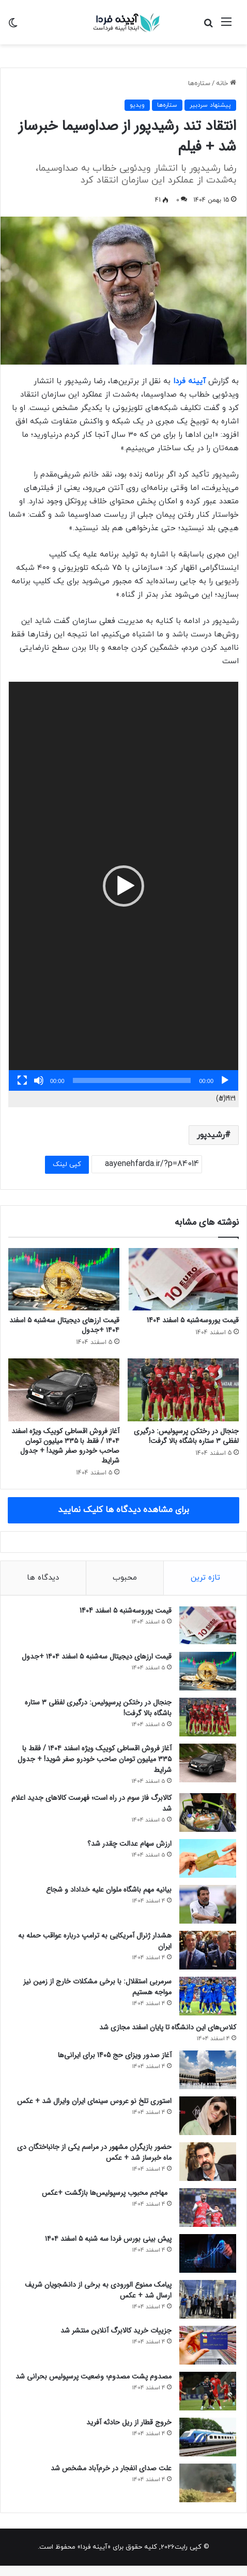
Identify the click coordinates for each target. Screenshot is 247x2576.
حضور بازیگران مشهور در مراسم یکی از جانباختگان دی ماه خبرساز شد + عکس (94, 2152)
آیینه (197, 381)
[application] (123, 886)
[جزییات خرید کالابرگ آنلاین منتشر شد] (207, 2345)
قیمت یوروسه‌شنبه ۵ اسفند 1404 (193, 1320)
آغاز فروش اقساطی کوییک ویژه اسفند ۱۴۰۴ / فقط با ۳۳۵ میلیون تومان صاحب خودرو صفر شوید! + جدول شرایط (65, 1445)
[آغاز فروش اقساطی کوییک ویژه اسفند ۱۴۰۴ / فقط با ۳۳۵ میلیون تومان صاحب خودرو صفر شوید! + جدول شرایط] (63, 1389)
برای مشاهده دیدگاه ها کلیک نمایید (123, 1510)
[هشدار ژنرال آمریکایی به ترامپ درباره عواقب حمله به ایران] (207, 1950)
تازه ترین (205, 1577)
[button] (123, 886)
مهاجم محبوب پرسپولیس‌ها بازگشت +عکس (107, 2192)
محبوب (125, 1577)
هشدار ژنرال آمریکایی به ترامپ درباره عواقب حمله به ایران (95, 1941)
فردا (180, 381)
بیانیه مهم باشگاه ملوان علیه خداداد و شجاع (109, 1889)
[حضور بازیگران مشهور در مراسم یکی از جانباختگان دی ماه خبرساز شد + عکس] (207, 2161)
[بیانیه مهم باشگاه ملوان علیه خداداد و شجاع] (207, 1904)
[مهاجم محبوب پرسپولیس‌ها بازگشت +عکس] (207, 2207)
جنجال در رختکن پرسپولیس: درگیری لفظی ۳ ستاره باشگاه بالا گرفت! (186, 1436)
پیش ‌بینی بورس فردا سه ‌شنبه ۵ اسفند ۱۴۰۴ (108, 2238)
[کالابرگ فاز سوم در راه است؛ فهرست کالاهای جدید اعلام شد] (207, 1812)
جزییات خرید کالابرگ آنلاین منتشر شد (116, 2330)
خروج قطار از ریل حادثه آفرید (129, 2422)
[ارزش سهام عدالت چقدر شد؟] (207, 1858)
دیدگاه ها (43, 1577)
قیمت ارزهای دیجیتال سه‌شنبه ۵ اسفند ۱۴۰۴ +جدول (64, 1325)
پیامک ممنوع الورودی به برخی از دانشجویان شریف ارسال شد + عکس (98, 2290)
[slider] (132, 1080)
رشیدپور (211, 1135)
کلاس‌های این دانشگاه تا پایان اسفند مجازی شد (167, 2027)
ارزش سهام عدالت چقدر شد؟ (129, 1843)
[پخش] (225, 1080)
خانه (226, 83)
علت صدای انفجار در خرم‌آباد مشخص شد (111, 2468)
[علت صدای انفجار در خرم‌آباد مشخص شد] (207, 2483)
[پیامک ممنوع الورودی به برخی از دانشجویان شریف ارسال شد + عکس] (207, 2299)
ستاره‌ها (199, 83)
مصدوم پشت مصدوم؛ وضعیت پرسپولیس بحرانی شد (94, 2376)
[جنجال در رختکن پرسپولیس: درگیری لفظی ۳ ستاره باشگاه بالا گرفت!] (183, 1389)
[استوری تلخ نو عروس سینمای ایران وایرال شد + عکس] (207, 2115)
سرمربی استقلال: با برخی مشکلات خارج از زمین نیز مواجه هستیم (97, 1987)
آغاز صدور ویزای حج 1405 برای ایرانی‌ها (115, 2055)
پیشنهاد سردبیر (210, 105)
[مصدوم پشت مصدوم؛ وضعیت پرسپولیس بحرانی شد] (207, 2391)
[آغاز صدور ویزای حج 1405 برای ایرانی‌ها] (207, 2069)
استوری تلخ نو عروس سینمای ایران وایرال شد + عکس (94, 2101)
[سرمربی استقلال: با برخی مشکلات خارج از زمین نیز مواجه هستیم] (207, 1996)
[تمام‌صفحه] (22, 1080)
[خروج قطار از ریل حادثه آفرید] (207, 2437)
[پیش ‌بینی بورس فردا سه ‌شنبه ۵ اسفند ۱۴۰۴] (207, 2253)
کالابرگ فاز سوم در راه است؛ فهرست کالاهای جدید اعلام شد (91, 1803)
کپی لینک (67, 1164)
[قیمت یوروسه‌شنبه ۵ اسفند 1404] (183, 1279)
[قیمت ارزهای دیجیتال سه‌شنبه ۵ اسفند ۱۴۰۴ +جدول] (63, 1279)
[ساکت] (39, 1080)
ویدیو (137, 105)
